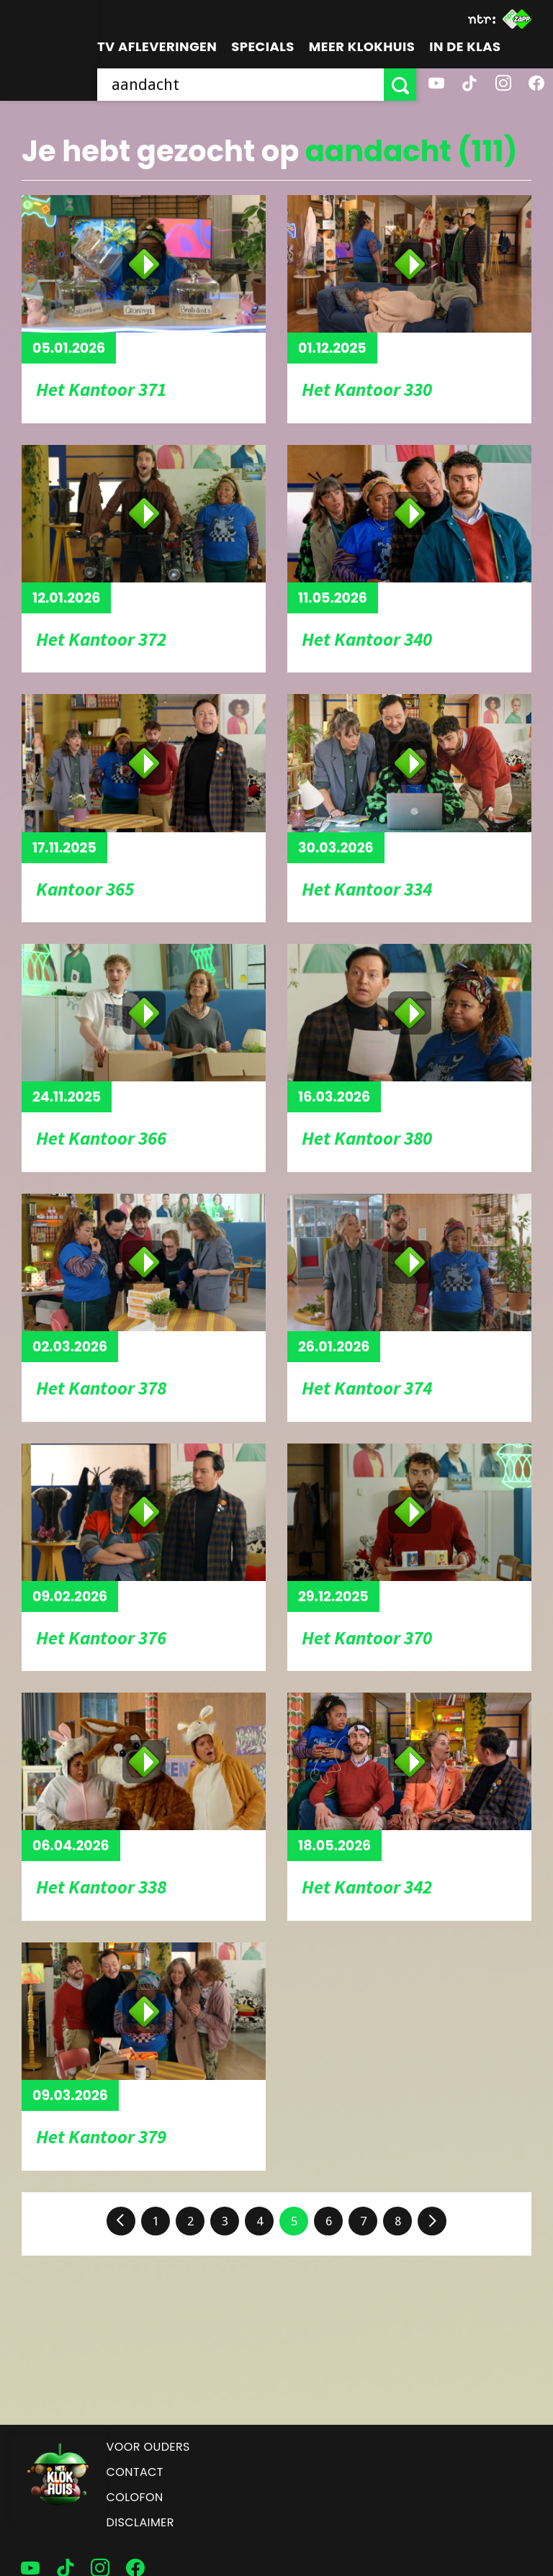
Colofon (135, 2497)
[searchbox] (240, 84)
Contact (135, 2472)
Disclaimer (140, 2522)
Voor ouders (148, 2446)
